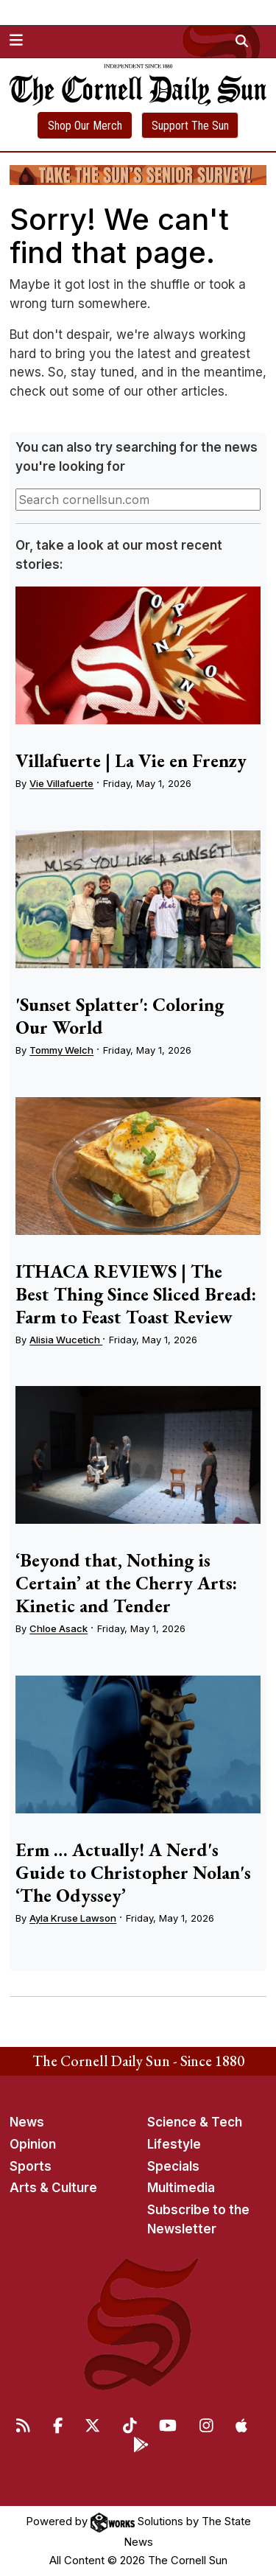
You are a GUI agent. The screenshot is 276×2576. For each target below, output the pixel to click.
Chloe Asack (58, 1628)
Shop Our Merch (85, 126)
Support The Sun (190, 126)
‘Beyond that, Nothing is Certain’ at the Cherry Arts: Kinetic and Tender (126, 1582)
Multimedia (181, 2187)
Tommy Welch (61, 1050)
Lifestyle (174, 2144)
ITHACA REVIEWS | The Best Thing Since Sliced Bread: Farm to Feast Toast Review (135, 1294)
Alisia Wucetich (65, 1339)
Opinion (33, 2144)
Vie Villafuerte (61, 783)
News (27, 2122)
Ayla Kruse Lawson (72, 1918)
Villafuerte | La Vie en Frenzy (131, 760)
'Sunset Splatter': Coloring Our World (119, 1016)
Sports (31, 2166)
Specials (173, 2166)
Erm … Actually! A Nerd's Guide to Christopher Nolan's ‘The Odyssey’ (133, 1872)
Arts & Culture (53, 2187)
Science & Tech (194, 2122)
